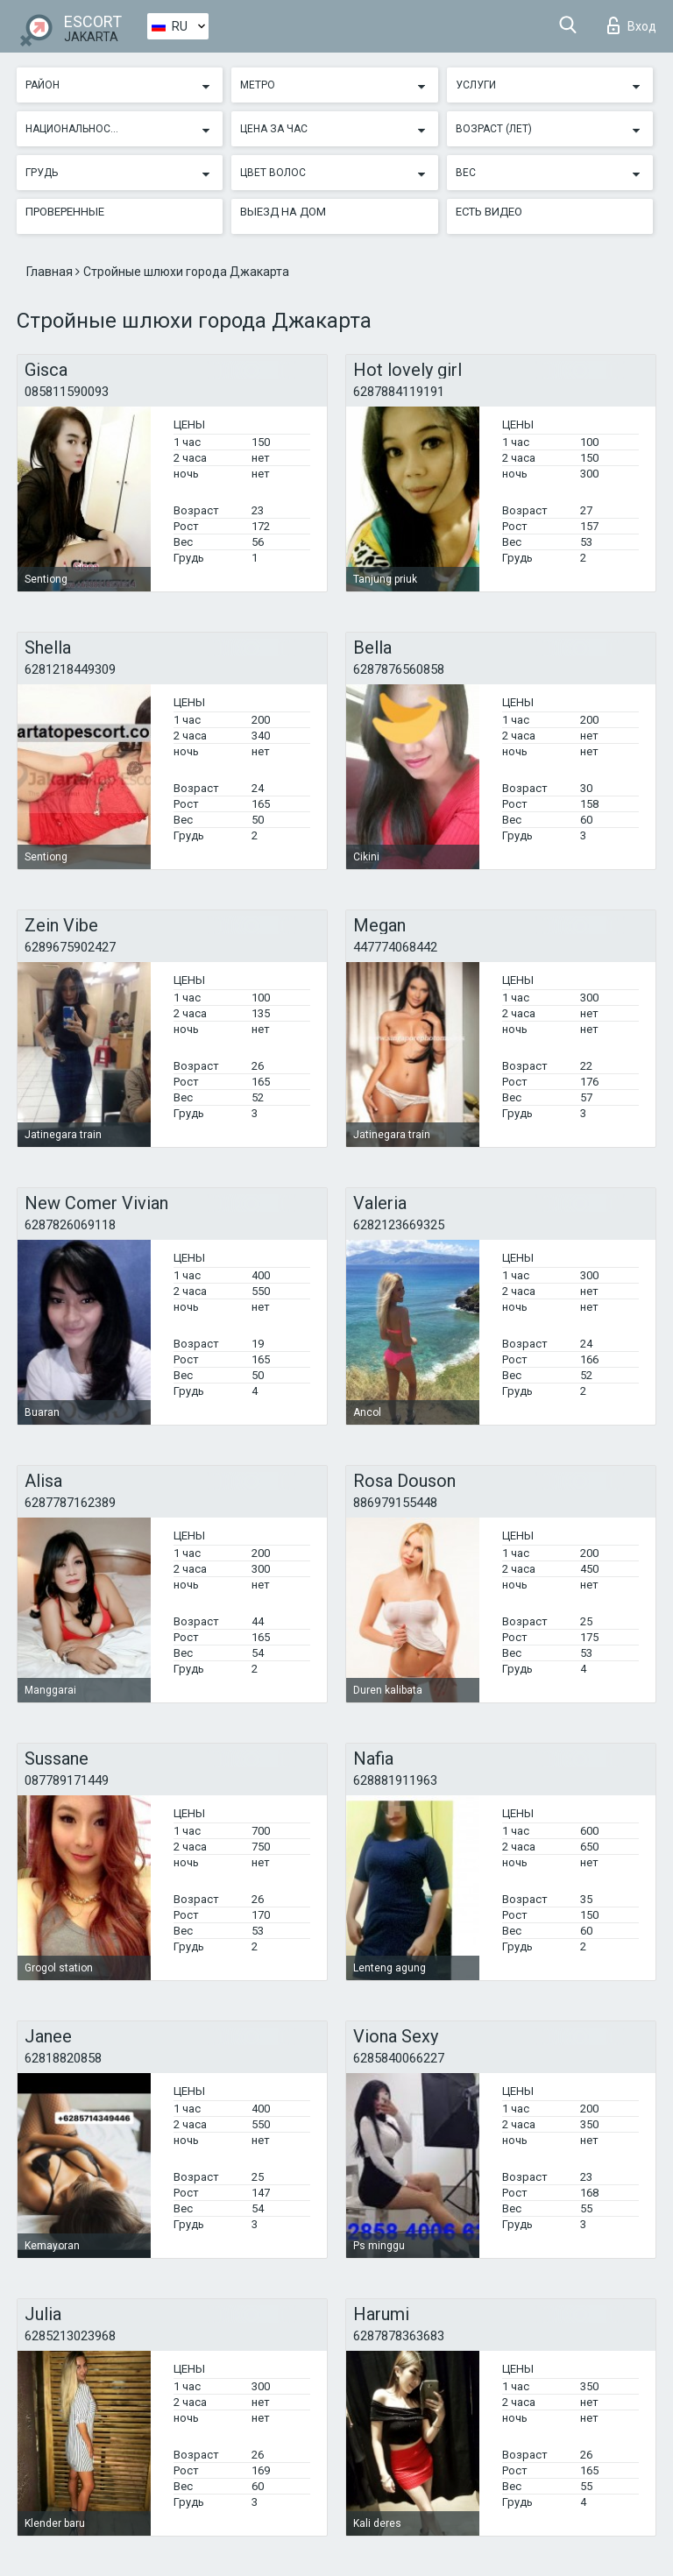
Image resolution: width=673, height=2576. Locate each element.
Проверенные (64, 211)
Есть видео (489, 211)
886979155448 (395, 1503)
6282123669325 (398, 1225)
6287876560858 (398, 669)
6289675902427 (70, 947)
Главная (50, 272)
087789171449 (67, 1780)
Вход (631, 25)
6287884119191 (398, 392)
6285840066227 (398, 2058)
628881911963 (395, 1780)
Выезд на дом (283, 211)
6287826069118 (70, 1225)
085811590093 (67, 392)
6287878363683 (398, 2336)
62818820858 (63, 2058)
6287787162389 (70, 1503)
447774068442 (395, 947)
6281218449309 (70, 669)
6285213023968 (70, 2336)
